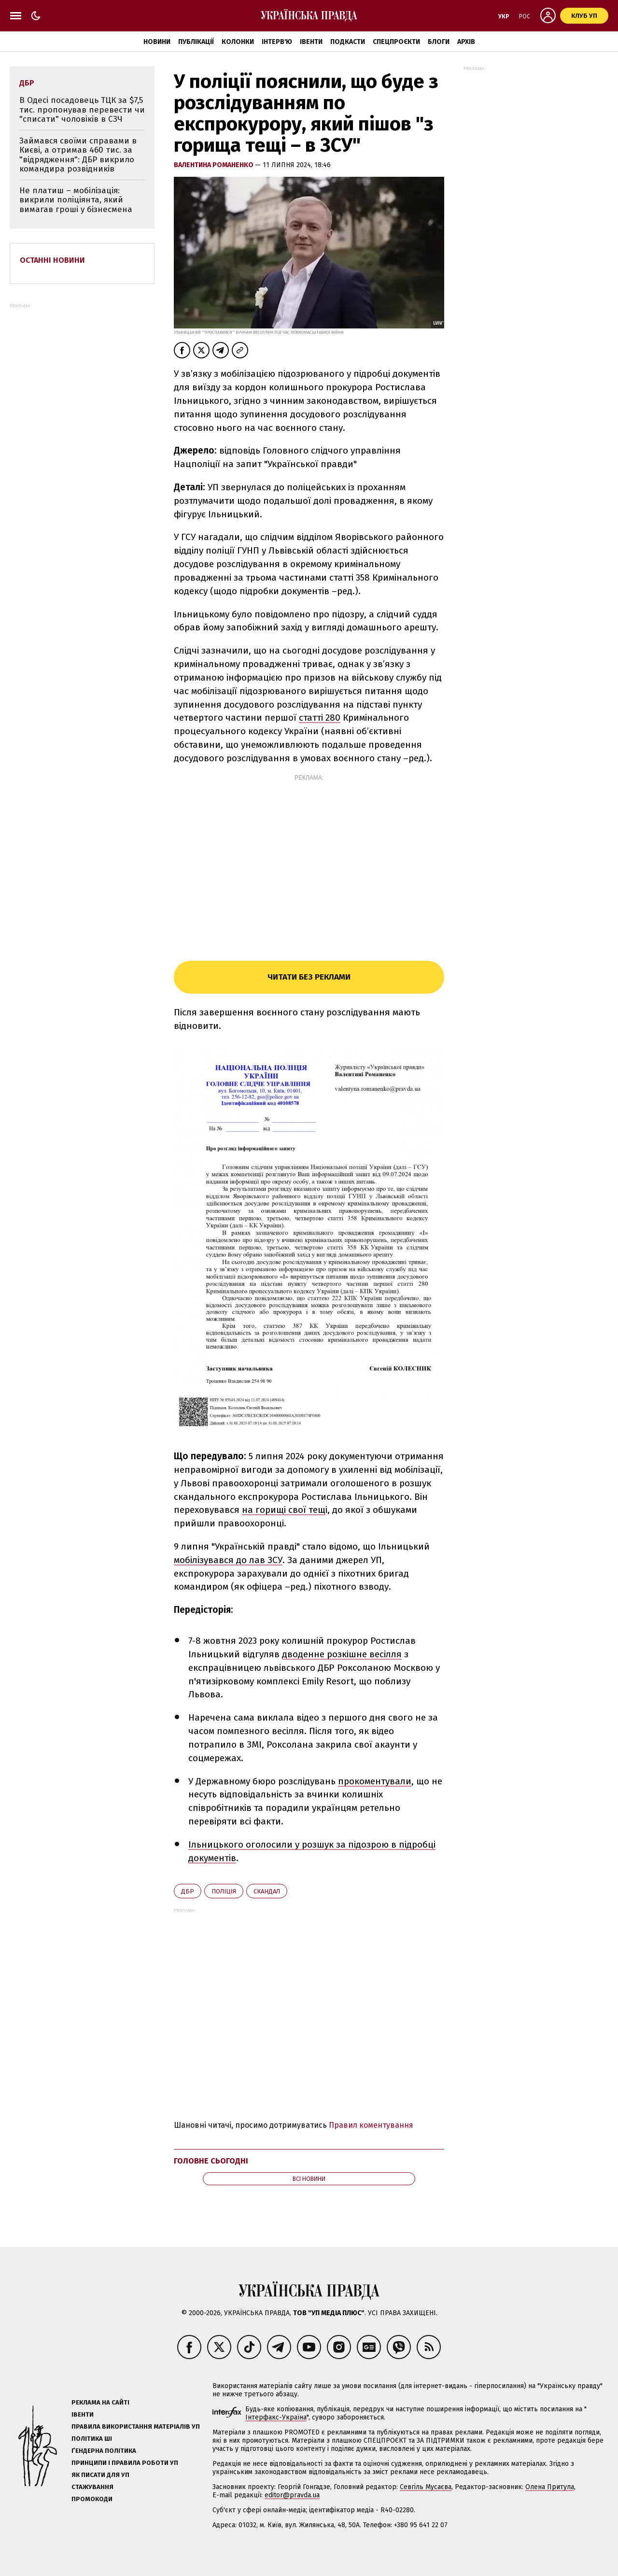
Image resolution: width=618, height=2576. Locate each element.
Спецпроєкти (396, 42)
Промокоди (91, 2499)
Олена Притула (549, 2487)
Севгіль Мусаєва (425, 2487)
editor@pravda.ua (292, 2495)
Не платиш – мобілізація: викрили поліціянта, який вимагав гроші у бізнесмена (75, 199)
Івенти (311, 42)
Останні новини (52, 260)
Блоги (438, 42)
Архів (466, 42)
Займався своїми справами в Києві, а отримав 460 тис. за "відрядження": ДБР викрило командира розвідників (78, 155)
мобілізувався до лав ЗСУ (228, 1560)
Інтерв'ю (277, 42)
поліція (223, 1891)
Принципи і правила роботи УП (124, 2462)
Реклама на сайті (100, 2402)
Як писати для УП (100, 2474)
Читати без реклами (309, 977)
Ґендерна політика (103, 2450)
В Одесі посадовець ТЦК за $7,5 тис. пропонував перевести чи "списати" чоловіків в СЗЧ (82, 109)
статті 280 (319, 717)
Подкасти (347, 42)
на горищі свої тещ (283, 1509)
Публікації (196, 42)
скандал (266, 1891)
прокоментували (374, 1781)
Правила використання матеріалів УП (135, 2426)
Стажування (92, 2487)
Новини (156, 42)
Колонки (238, 42)
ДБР (187, 1891)
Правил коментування (371, 2125)
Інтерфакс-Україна (276, 2417)
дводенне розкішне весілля (342, 1654)
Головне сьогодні (211, 2160)
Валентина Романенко (214, 165)
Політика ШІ (91, 2438)
